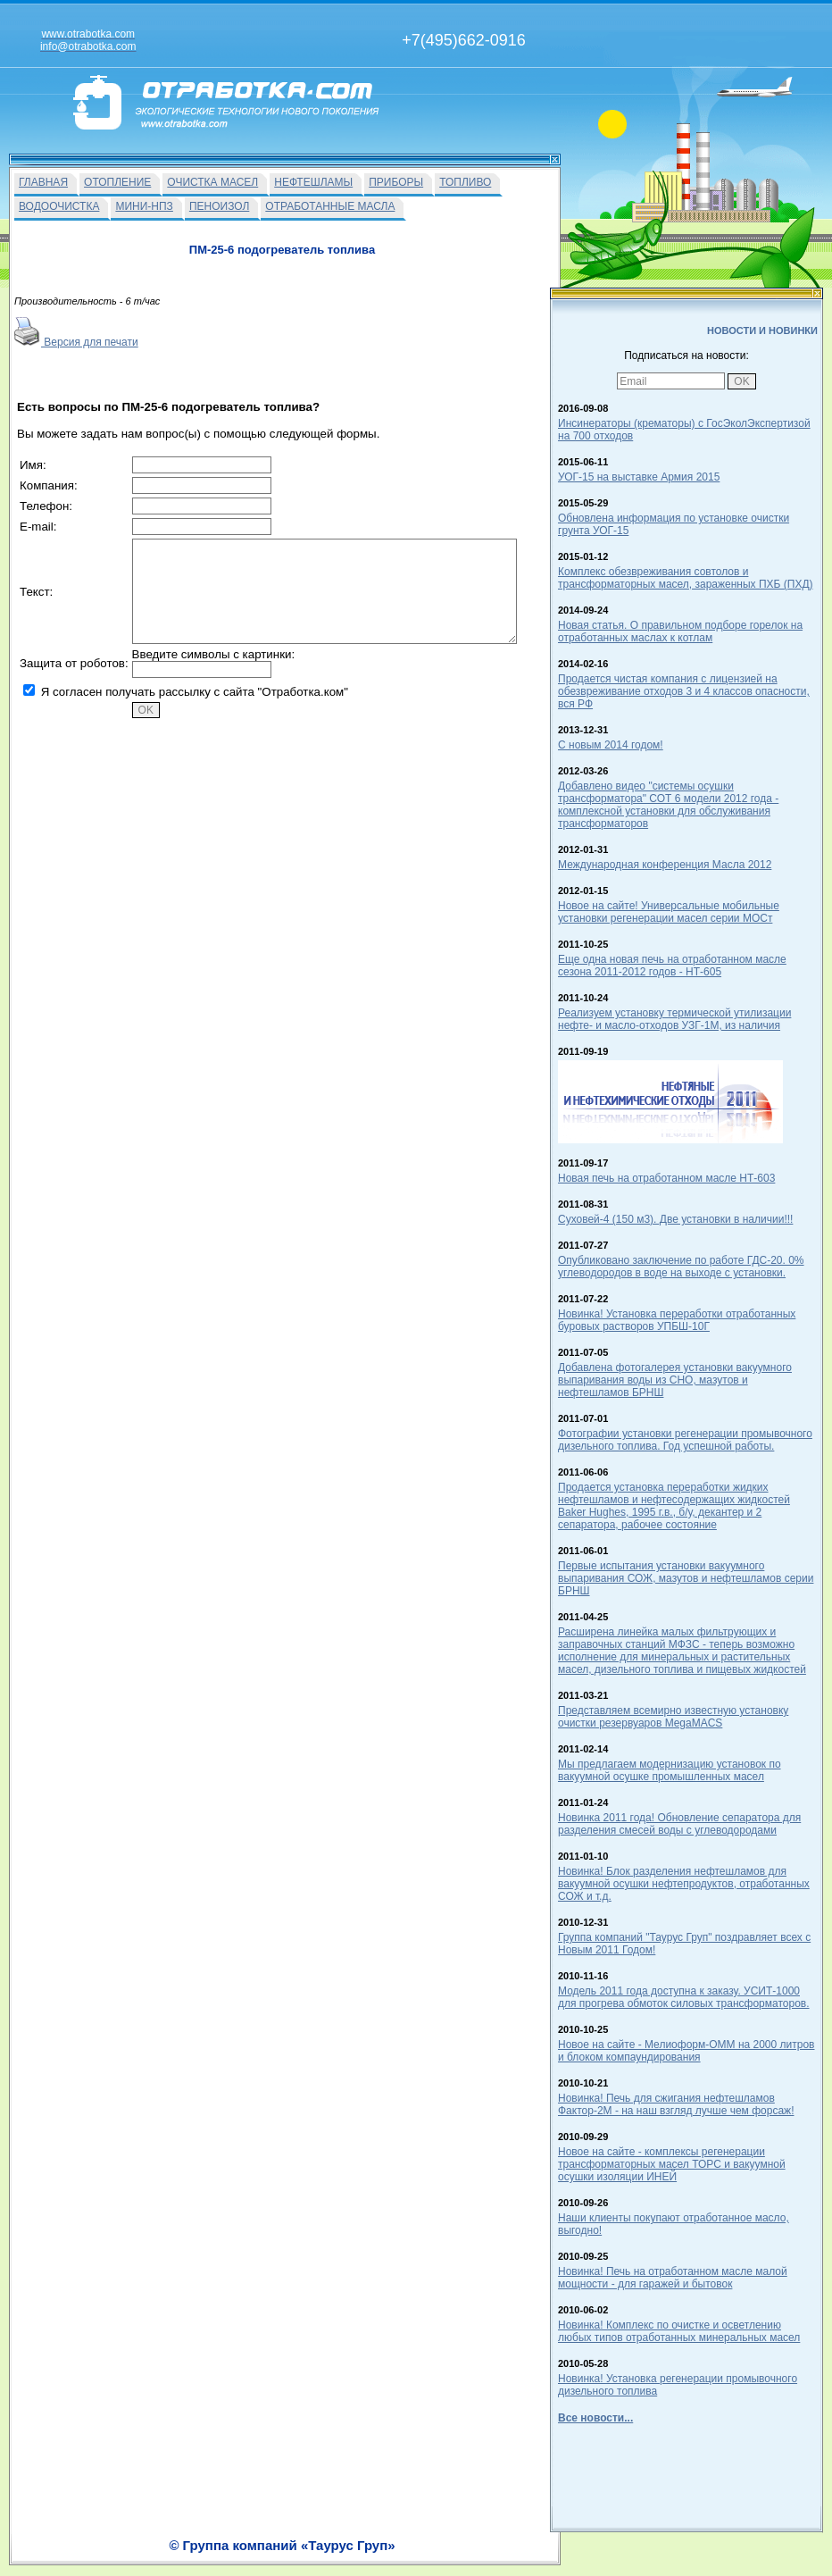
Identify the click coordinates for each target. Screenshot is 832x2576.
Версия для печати (76, 342)
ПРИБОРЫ (396, 182)
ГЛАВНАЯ (43, 182)
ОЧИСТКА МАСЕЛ (212, 182)
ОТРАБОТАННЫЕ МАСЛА (330, 206)
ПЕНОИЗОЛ (219, 206)
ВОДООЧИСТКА (59, 206)
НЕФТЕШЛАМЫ (313, 182)
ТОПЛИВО (465, 182)
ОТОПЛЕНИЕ (117, 182)
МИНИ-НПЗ (143, 206)
